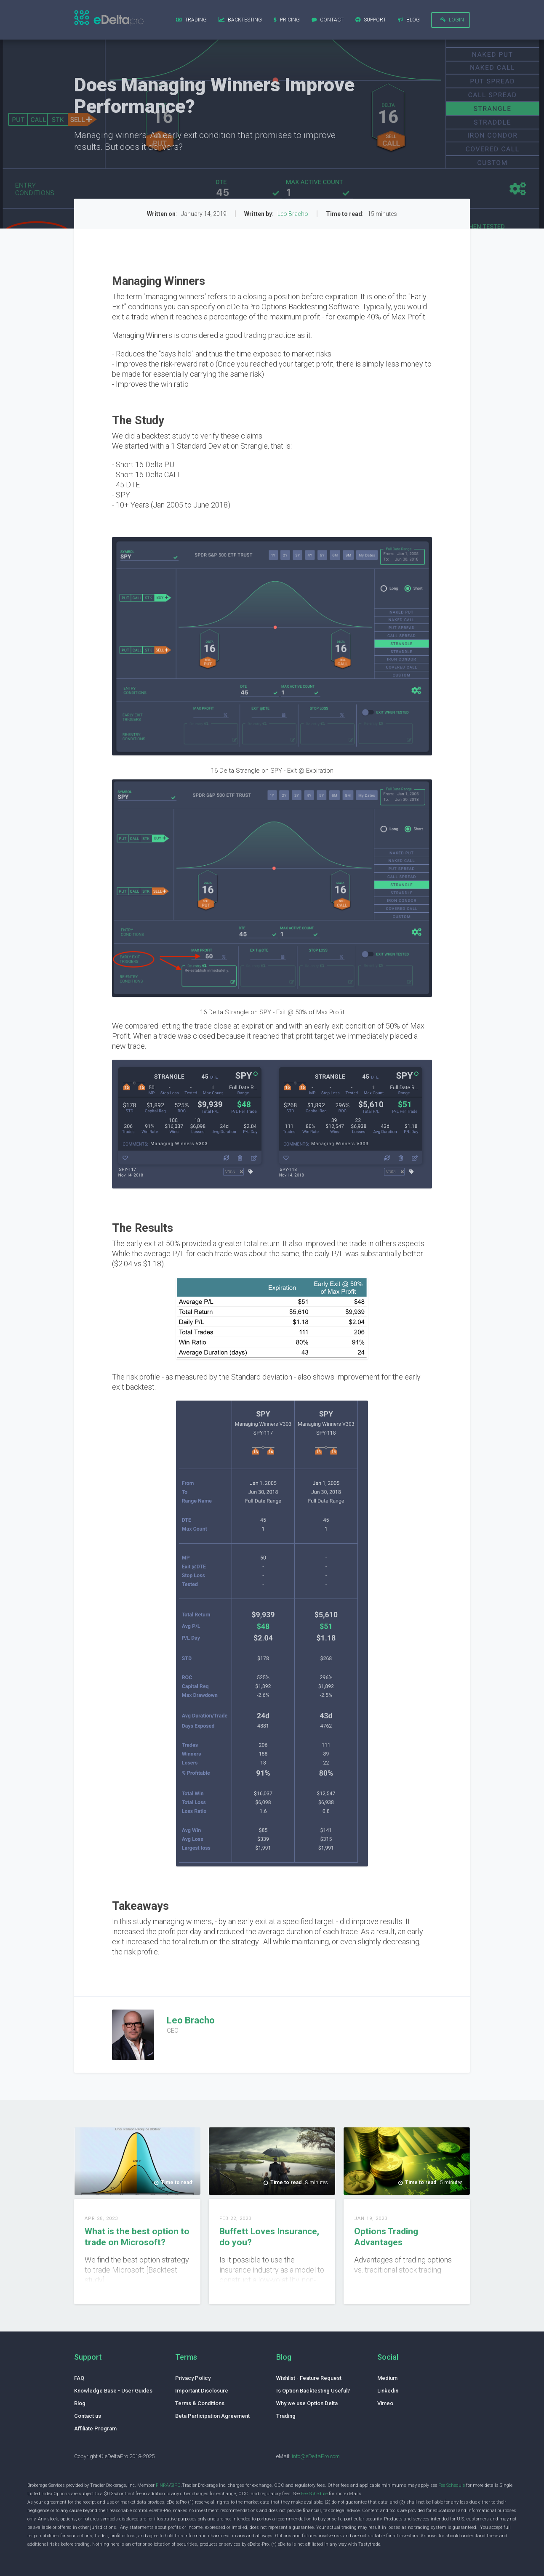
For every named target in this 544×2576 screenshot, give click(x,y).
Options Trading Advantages (386, 2236)
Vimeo (385, 2403)
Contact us (87, 2416)
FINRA (162, 2485)
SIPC (176, 2485)
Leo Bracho (292, 214)
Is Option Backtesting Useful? (313, 2390)
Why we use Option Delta (307, 2403)
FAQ (79, 2378)
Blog (79, 2403)
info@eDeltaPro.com (316, 2456)
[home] (109, 19)
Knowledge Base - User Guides (113, 2390)
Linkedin (387, 2390)
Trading (286, 2416)
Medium (387, 2378)
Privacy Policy (193, 2378)
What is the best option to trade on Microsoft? (137, 2236)
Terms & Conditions (199, 2403)
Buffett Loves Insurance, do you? (269, 2236)
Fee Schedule (451, 2485)
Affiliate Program (95, 2428)
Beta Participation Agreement (212, 2416)
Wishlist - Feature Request (308, 2378)
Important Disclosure (201, 2390)
